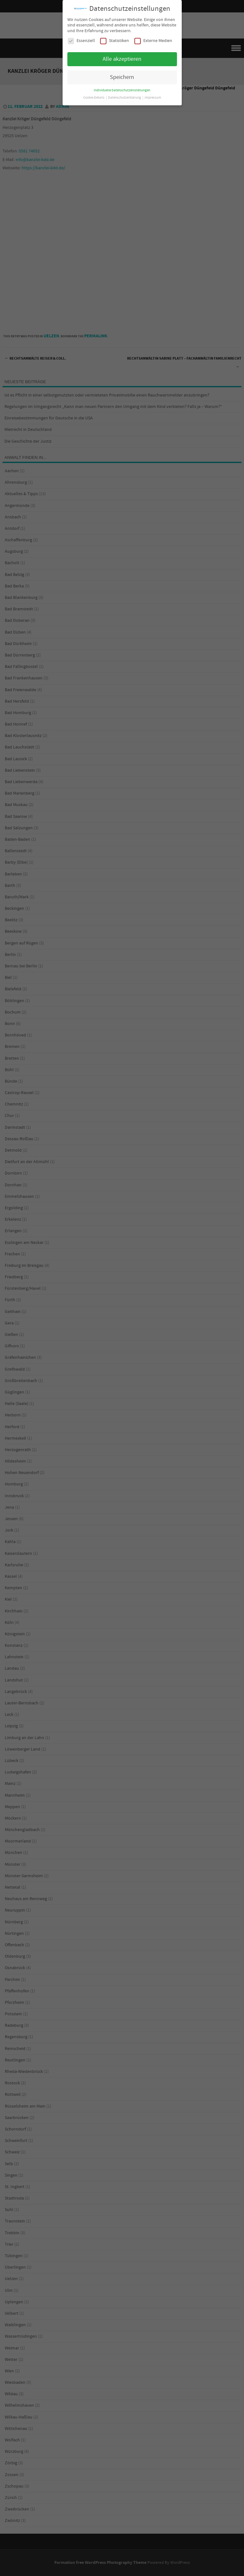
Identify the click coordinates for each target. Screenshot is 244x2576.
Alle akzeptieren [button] (122, 59)
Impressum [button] (153, 97)
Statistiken (114, 41)
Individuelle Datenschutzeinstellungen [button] (122, 90)
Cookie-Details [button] (94, 97)
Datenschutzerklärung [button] (125, 97)
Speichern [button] (122, 77)
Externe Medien (153, 41)
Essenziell (81, 41)
